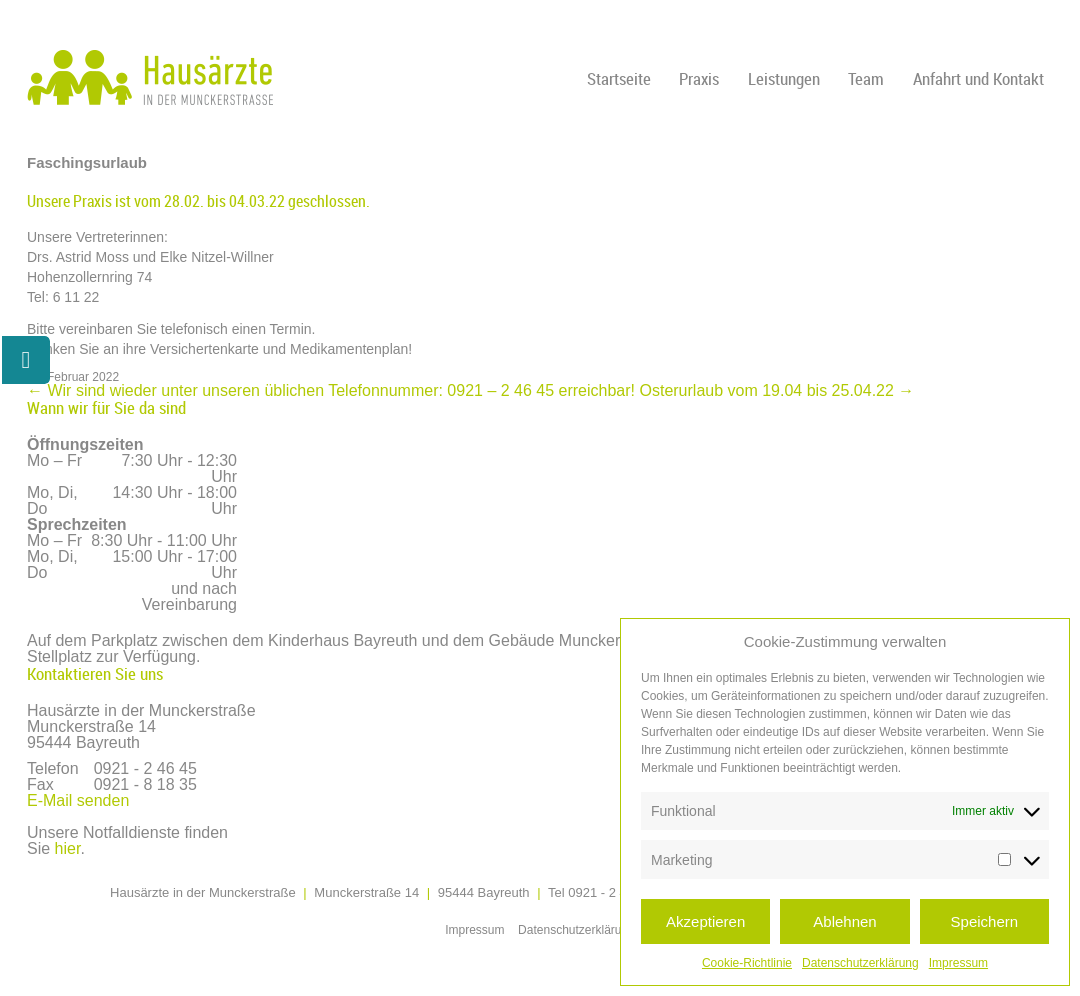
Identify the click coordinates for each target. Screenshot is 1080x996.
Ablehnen (844, 921)
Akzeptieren (705, 921)
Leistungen (784, 78)
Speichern (985, 921)
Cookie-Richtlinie (747, 963)
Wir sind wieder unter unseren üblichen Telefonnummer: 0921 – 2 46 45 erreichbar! (331, 390)
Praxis (699, 78)
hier (68, 848)
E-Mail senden (78, 800)
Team (866, 78)
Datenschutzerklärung (860, 963)
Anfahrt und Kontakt (978, 78)
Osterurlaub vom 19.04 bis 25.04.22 (777, 390)
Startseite (619, 78)
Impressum (958, 963)
